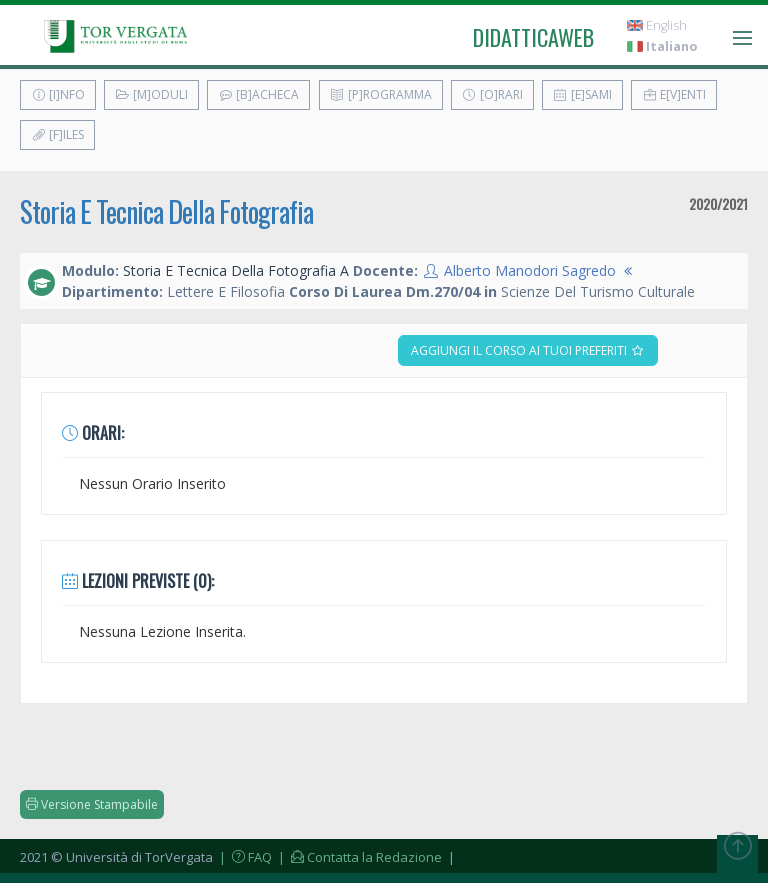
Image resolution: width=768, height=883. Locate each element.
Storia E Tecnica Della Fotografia (166, 211)
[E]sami (582, 94)
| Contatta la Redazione (358, 857)
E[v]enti (674, 94)
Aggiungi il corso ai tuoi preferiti (528, 350)
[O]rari (492, 94)
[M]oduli (151, 94)
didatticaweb (533, 37)
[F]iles (57, 134)
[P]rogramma (381, 94)
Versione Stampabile (92, 804)
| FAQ (244, 857)
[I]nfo (58, 94)
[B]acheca (258, 94)
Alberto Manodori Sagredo (530, 270)
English (657, 25)
